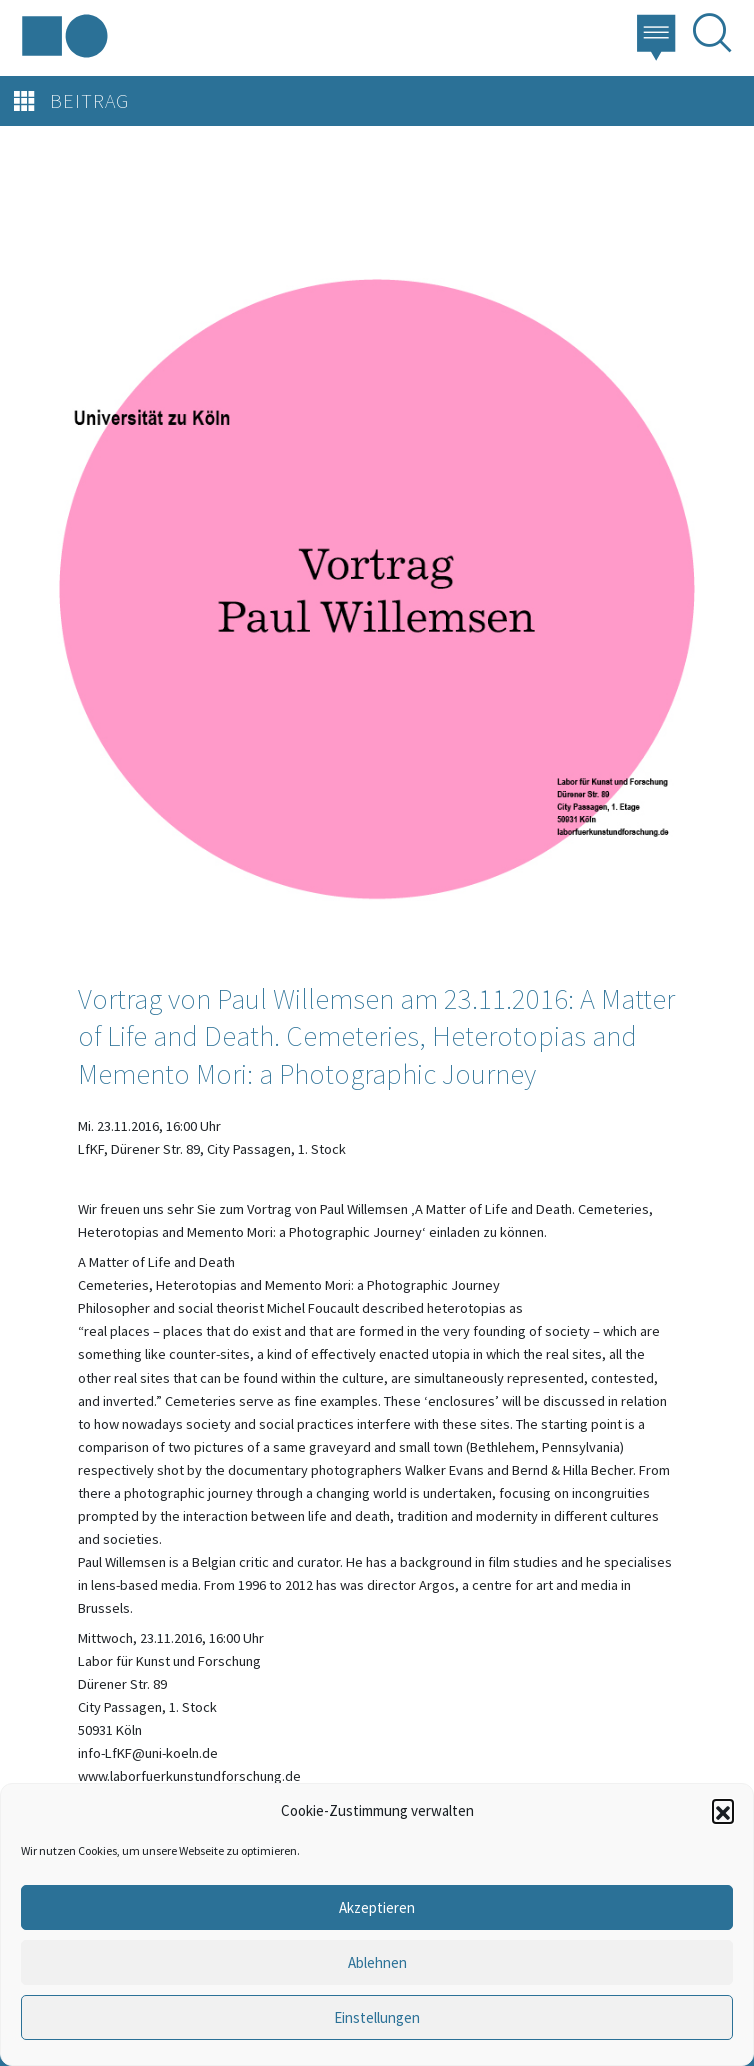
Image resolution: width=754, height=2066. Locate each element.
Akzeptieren (377, 1907)
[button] (723, 1810)
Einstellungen (377, 2017)
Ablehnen (377, 1962)
